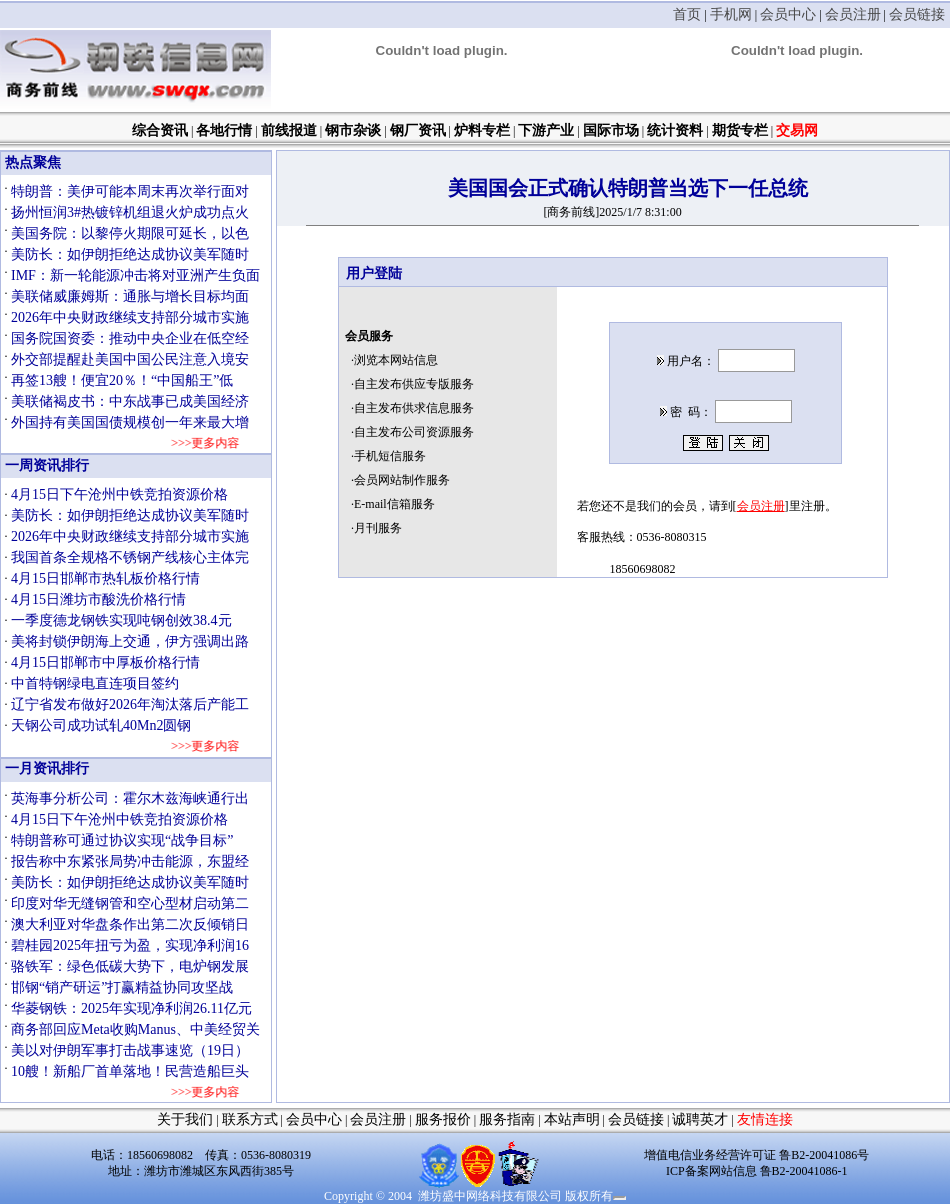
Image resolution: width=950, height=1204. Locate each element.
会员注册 (853, 14)
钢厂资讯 (418, 130)
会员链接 (917, 14)
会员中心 (788, 14)
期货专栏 (740, 130)
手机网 (731, 14)
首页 (687, 14)
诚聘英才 (700, 1119)
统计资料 (675, 130)
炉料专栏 (482, 130)
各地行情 (224, 130)
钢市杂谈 (353, 130)
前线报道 (289, 130)
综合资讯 (160, 130)
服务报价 (443, 1119)
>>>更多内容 (196, 443)
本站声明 (572, 1119)
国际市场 (611, 130)
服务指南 (507, 1119)
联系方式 (250, 1119)
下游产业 (546, 130)
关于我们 (185, 1119)
